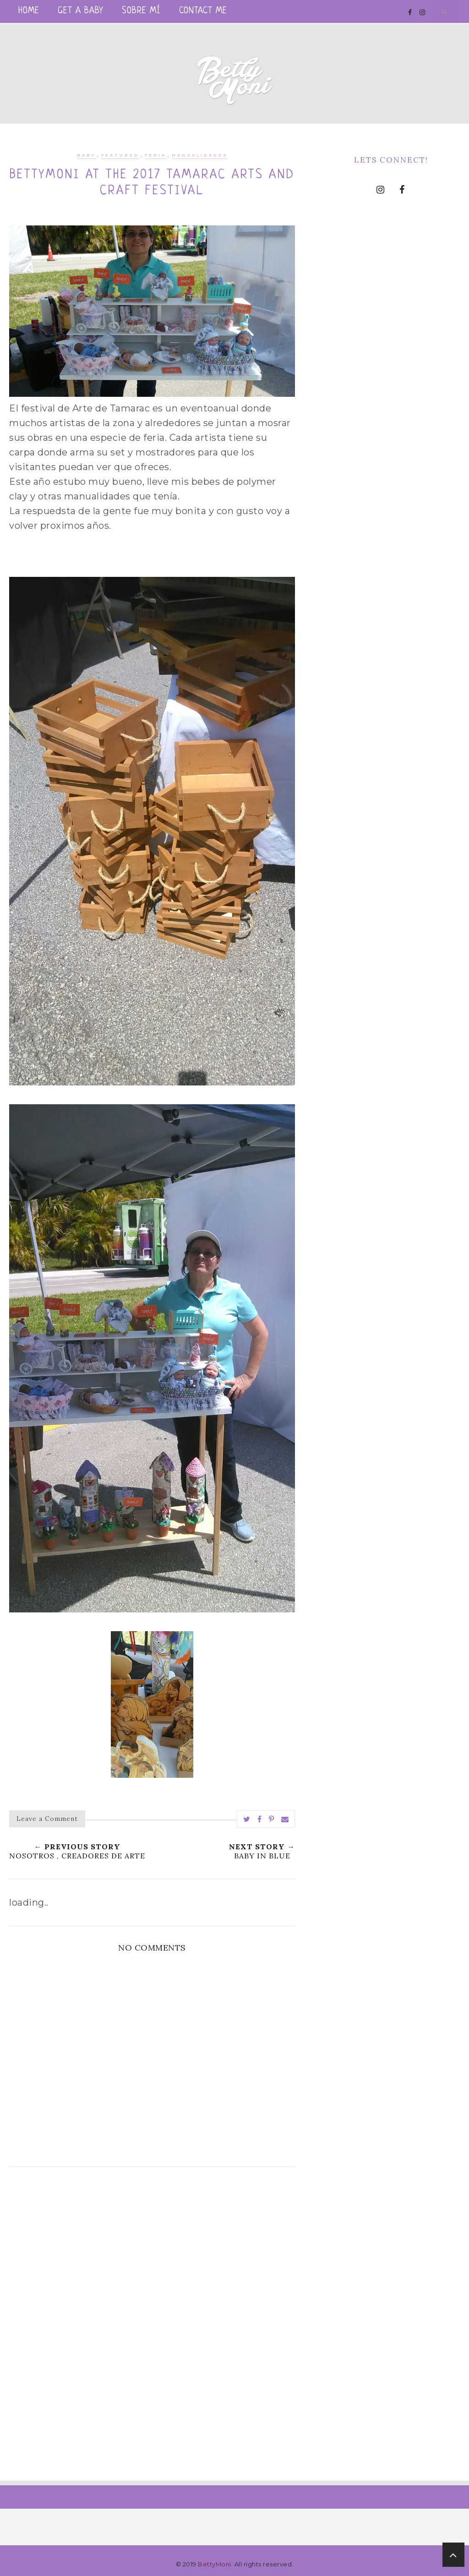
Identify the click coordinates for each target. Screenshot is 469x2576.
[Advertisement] (152, 2256)
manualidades (200, 155)
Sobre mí (141, 11)
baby (86, 155)
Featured (120, 155)
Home (28, 11)
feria (155, 155)
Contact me (203, 11)
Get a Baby (81, 11)
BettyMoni (214, 2564)
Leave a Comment (47, 1818)
